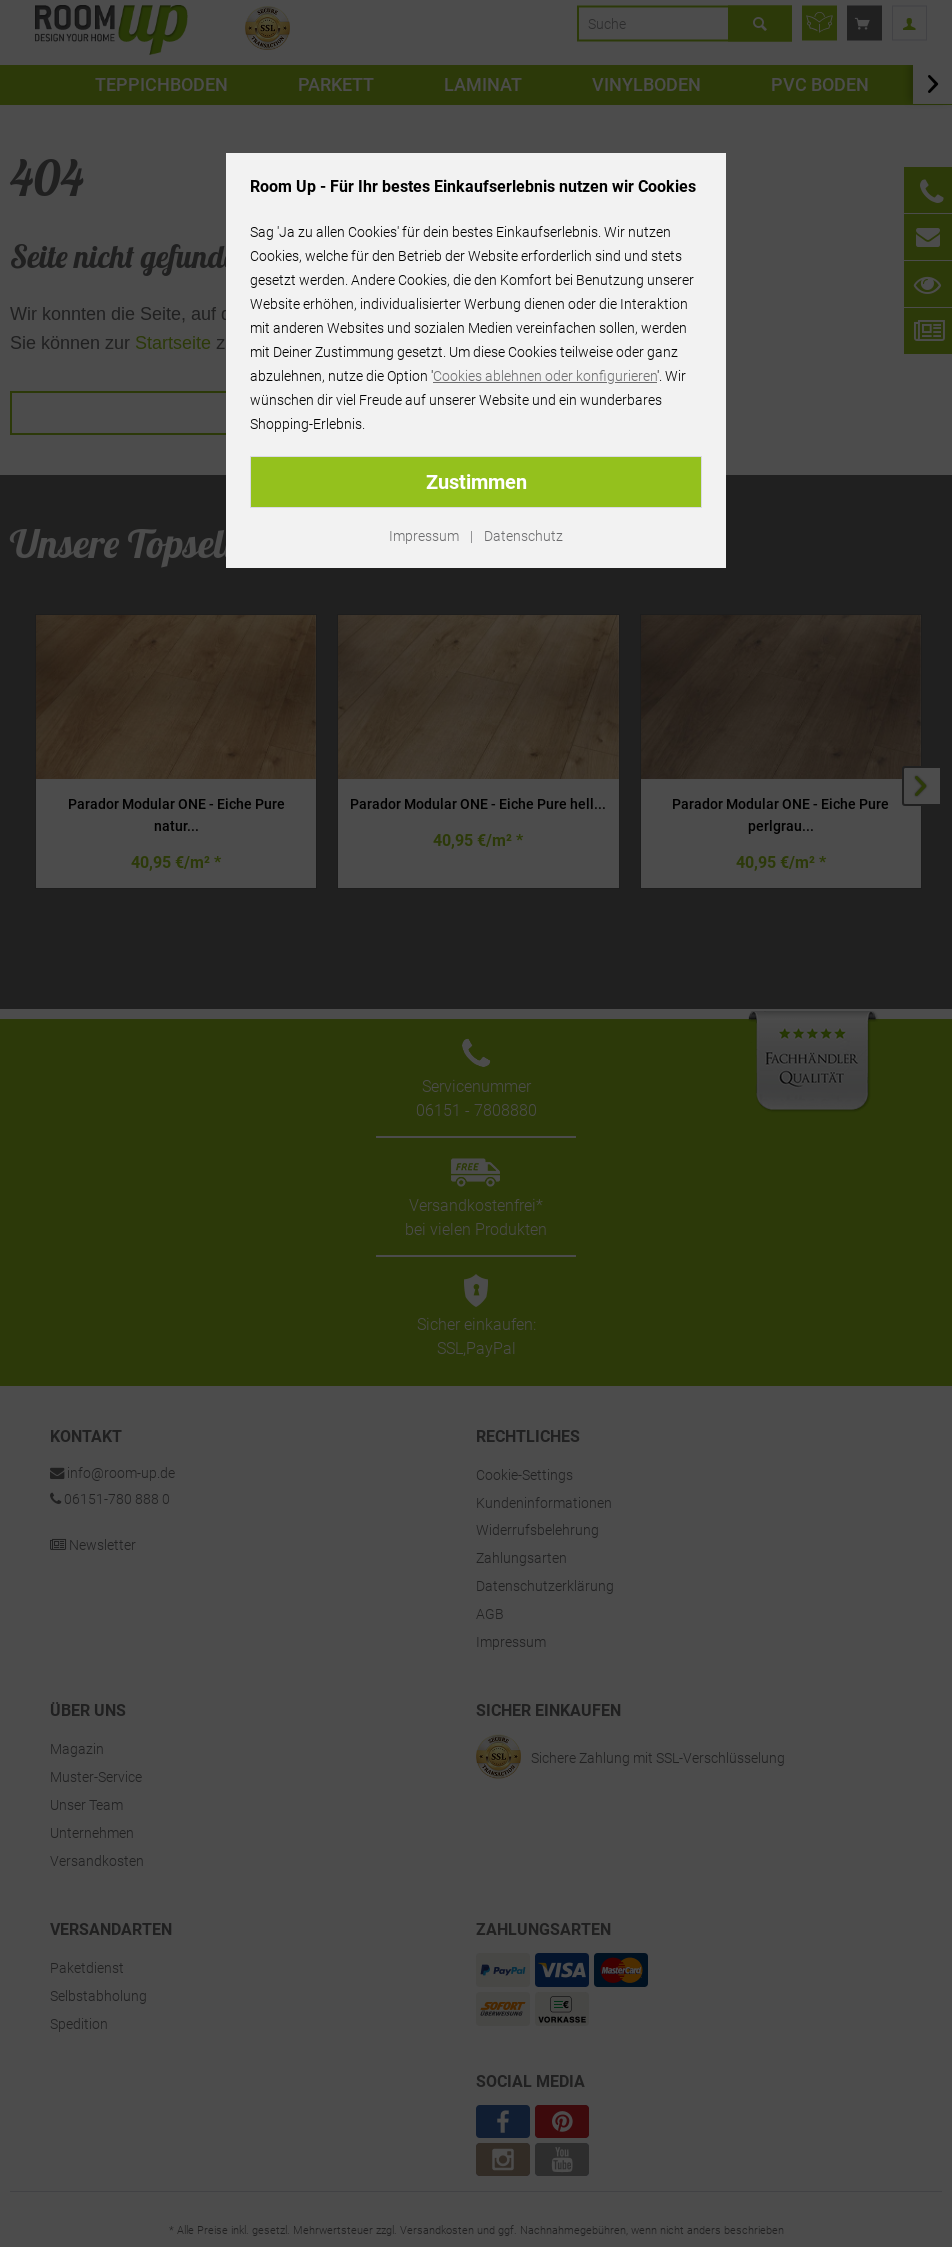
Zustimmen (476, 482)
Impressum (424, 536)
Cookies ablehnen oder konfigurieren (545, 376)
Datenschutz (523, 536)
